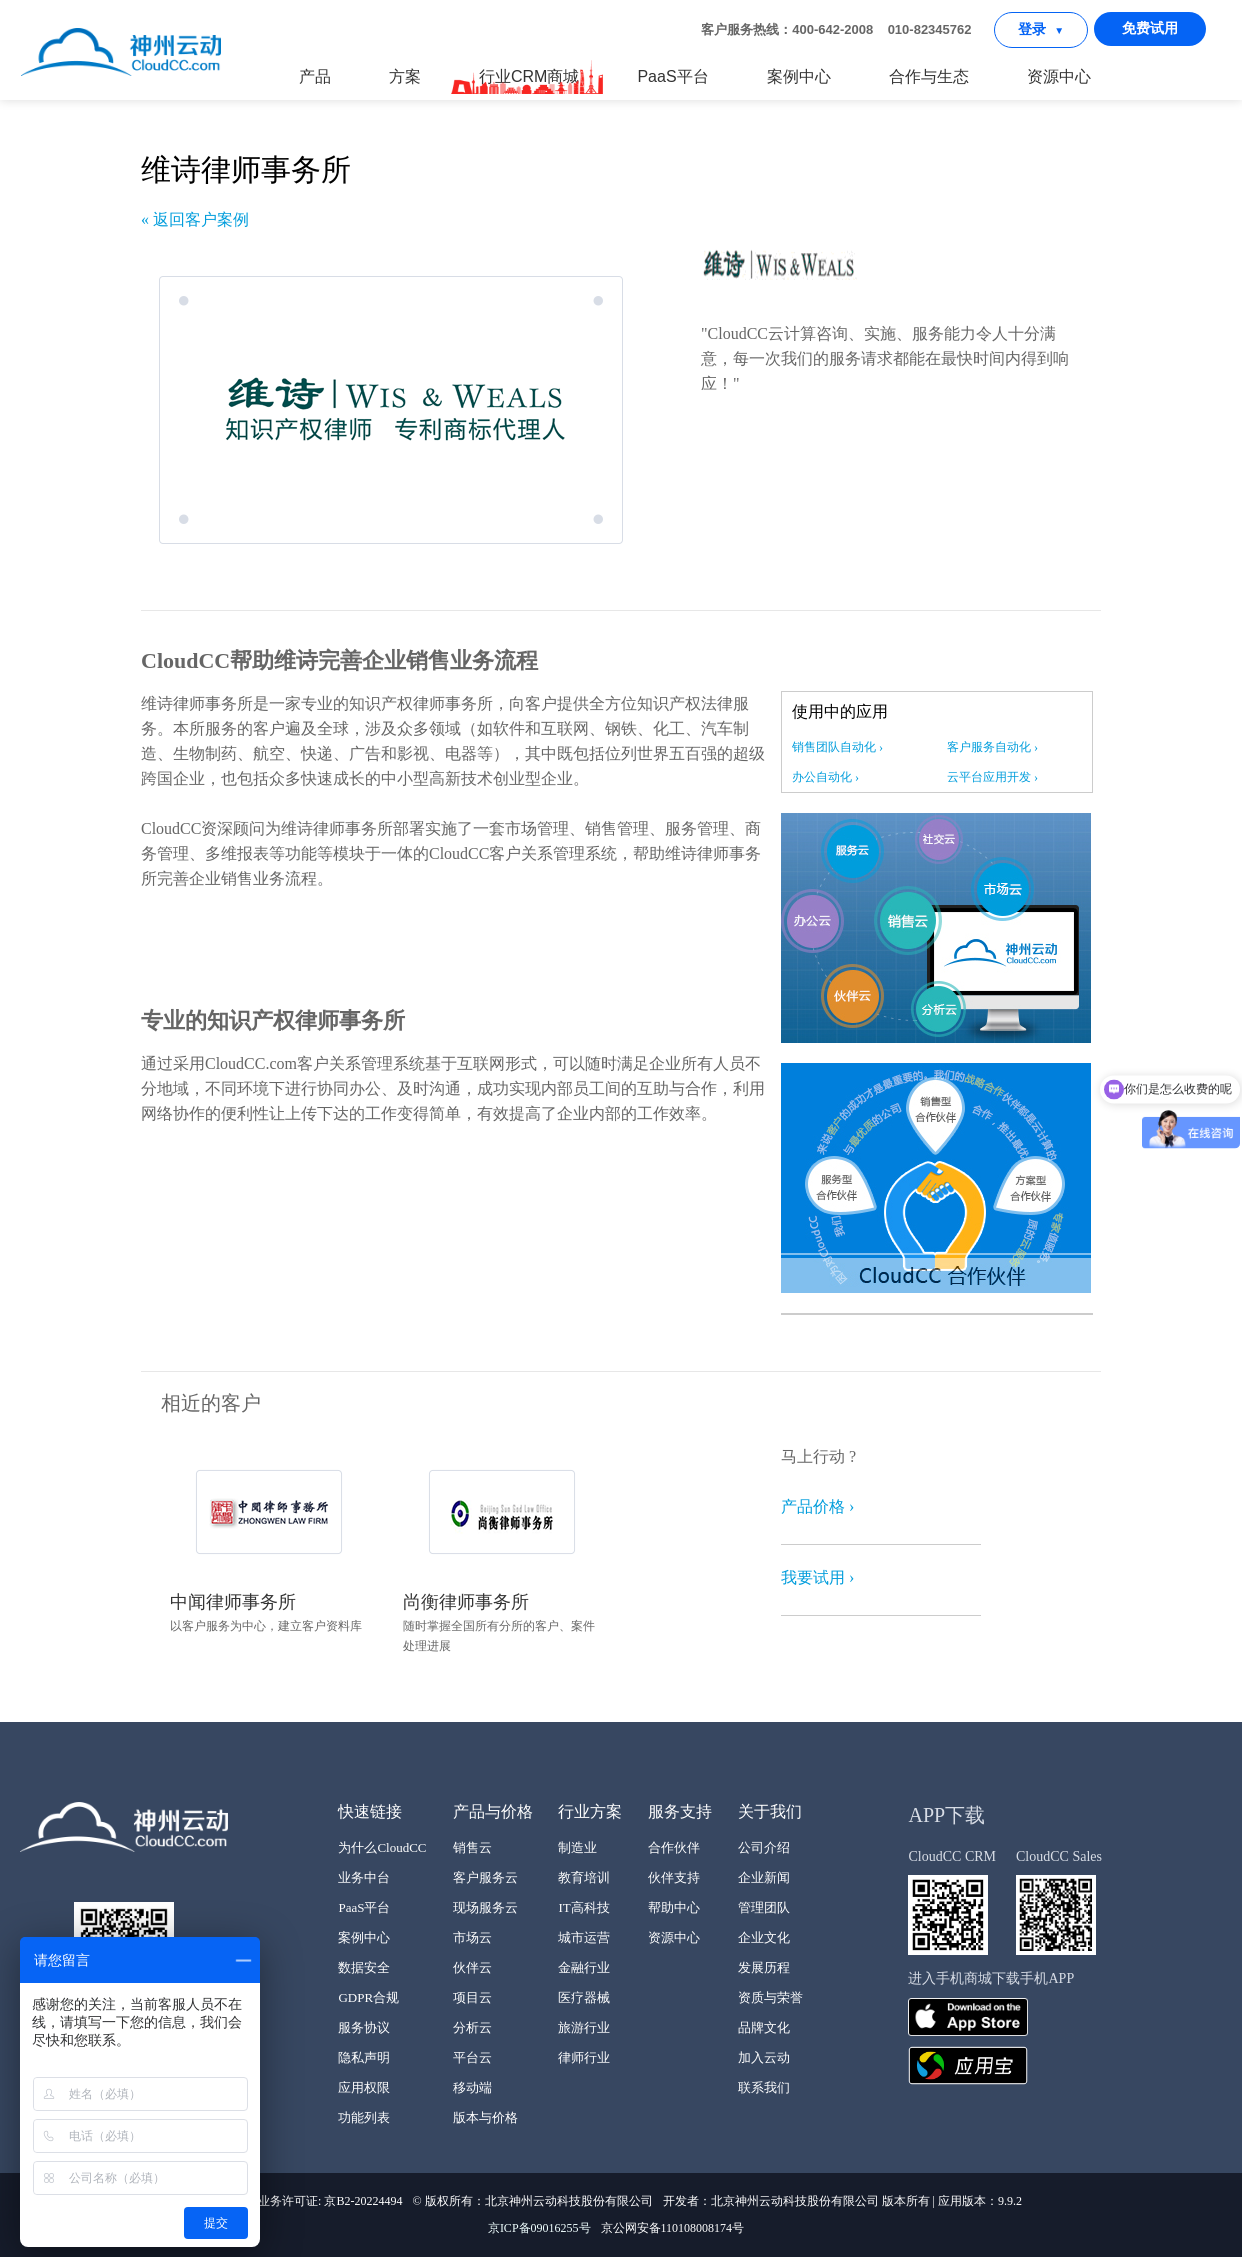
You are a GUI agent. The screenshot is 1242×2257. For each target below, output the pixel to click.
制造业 (577, 1847)
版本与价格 (485, 2117)
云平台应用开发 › (992, 777)
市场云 (472, 1937)
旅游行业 (584, 2027)
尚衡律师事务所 (466, 1602)
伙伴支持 (674, 1877)
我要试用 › (817, 1577)
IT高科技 (583, 1907)
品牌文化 (764, 2027)
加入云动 (764, 2057)
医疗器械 (584, 1997)
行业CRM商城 (528, 77)
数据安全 (364, 1967)
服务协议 (364, 2027)
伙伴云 (472, 1967)
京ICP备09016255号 (539, 2228)
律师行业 (584, 2057)
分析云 (472, 2027)
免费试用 (1150, 28)
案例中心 (799, 76)
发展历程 (764, 1967)
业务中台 (364, 1877)
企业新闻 (764, 1877)
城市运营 (584, 1937)
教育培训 (584, 1877)
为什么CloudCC (382, 1847)
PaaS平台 (672, 76)
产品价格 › (817, 1506)
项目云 (472, 1997)
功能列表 (364, 2117)
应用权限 (364, 2087)
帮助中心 (674, 1907)
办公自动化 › (825, 777)
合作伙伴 (674, 1847)
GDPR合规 (368, 1997)
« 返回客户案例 (195, 219)
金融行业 (584, 1967)
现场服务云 (485, 1907)
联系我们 (764, 2087)
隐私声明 (364, 2057)
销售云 (472, 1847)
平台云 (472, 2057)
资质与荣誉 (770, 1997)
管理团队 (764, 1907)
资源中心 (1059, 76)
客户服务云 (485, 1877)
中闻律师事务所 (233, 1602)
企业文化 (764, 1937)
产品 (315, 76)
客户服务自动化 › (992, 747)
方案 (405, 76)
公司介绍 (764, 1847)
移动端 (472, 2087)
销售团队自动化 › (837, 747)
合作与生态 (929, 76)
